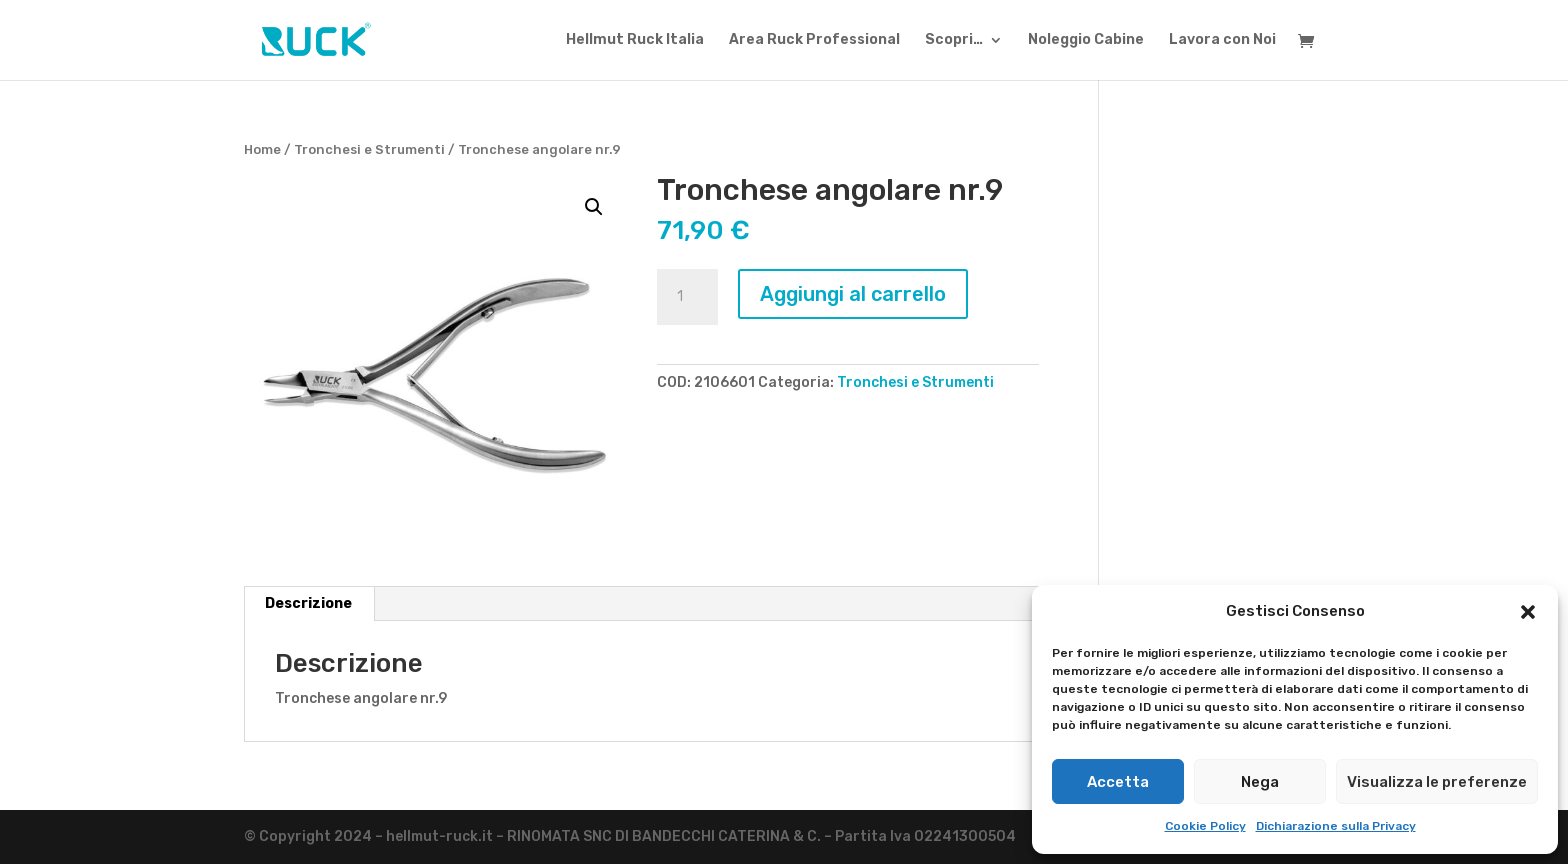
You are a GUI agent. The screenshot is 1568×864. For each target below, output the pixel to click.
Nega (1260, 782)
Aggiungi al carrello (853, 294)
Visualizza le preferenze (1437, 782)
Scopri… (954, 40)
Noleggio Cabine (1086, 40)
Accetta (1118, 782)
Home (262, 149)
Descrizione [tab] (308, 603)
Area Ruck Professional (814, 40)
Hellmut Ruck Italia (635, 40)
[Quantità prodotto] (687, 297)
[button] (1528, 612)
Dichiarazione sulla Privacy (1336, 826)
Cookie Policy (1205, 826)
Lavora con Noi (1222, 40)
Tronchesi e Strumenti (369, 149)
